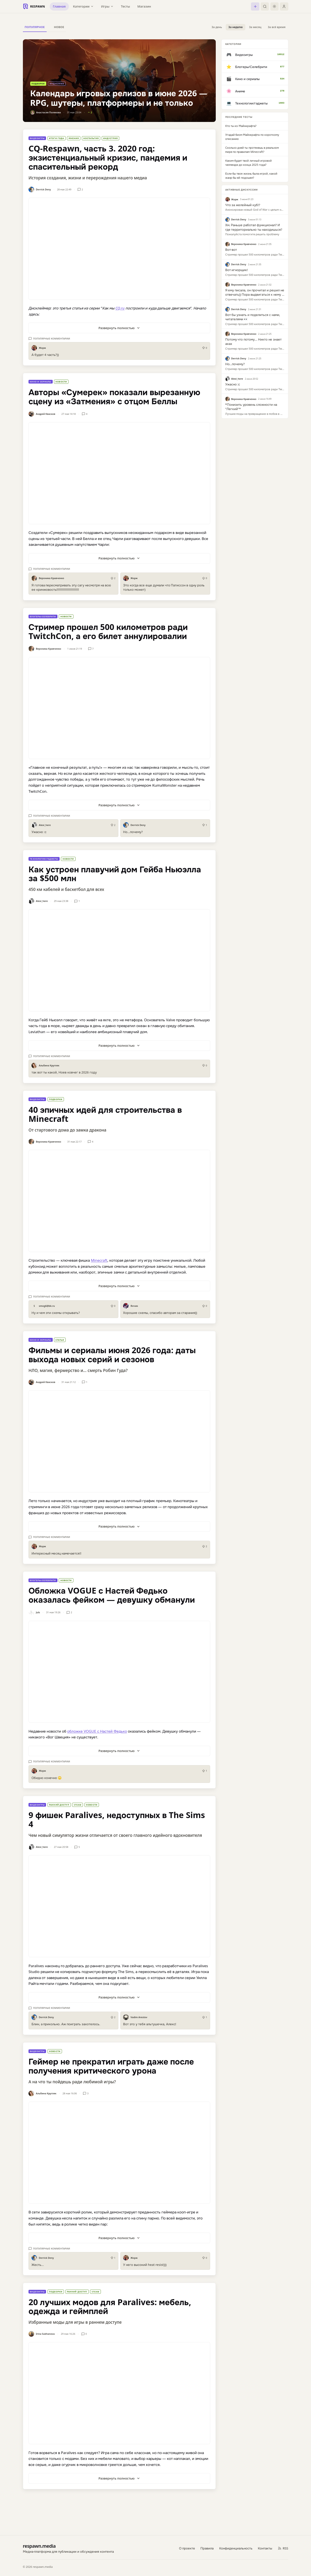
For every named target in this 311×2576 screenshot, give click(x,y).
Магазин (144, 6)
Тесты (125, 6)
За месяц (255, 27)
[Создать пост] (255, 6)
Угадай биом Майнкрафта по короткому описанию (252, 137)
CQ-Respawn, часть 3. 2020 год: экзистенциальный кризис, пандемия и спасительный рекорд (108, 157)
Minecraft (99, 1260)
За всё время (277, 27)
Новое (59, 27)
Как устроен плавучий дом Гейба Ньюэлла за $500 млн (115, 873)
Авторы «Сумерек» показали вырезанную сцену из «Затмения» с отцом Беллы (114, 396)
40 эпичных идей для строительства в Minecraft (105, 1114)
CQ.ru (119, 308)
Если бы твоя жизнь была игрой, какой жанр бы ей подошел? (251, 176)
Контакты (265, 2548)
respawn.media (39, 2546)
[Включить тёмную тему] (274, 6)
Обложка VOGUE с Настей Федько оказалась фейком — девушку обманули (112, 1595)
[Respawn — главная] (34, 6)
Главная (59, 6)
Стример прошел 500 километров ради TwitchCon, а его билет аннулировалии (108, 631)
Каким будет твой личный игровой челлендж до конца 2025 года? (248, 163)
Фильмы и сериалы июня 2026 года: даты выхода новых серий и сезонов (112, 1354)
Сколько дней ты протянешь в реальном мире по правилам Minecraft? (252, 150)
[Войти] (284, 6)
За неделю (235, 27)
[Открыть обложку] (119, 249)
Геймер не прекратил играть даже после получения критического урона (111, 2066)
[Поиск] (265, 6)
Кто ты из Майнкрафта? (241, 126)
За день (217, 27)
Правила (207, 2548)
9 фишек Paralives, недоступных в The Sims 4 (117, 1819)
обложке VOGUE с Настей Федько (97, 1731)
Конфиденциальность (235, 2548)
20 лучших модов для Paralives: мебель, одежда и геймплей (110, 2306)
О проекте (187, 2548)
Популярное (35, 28)
